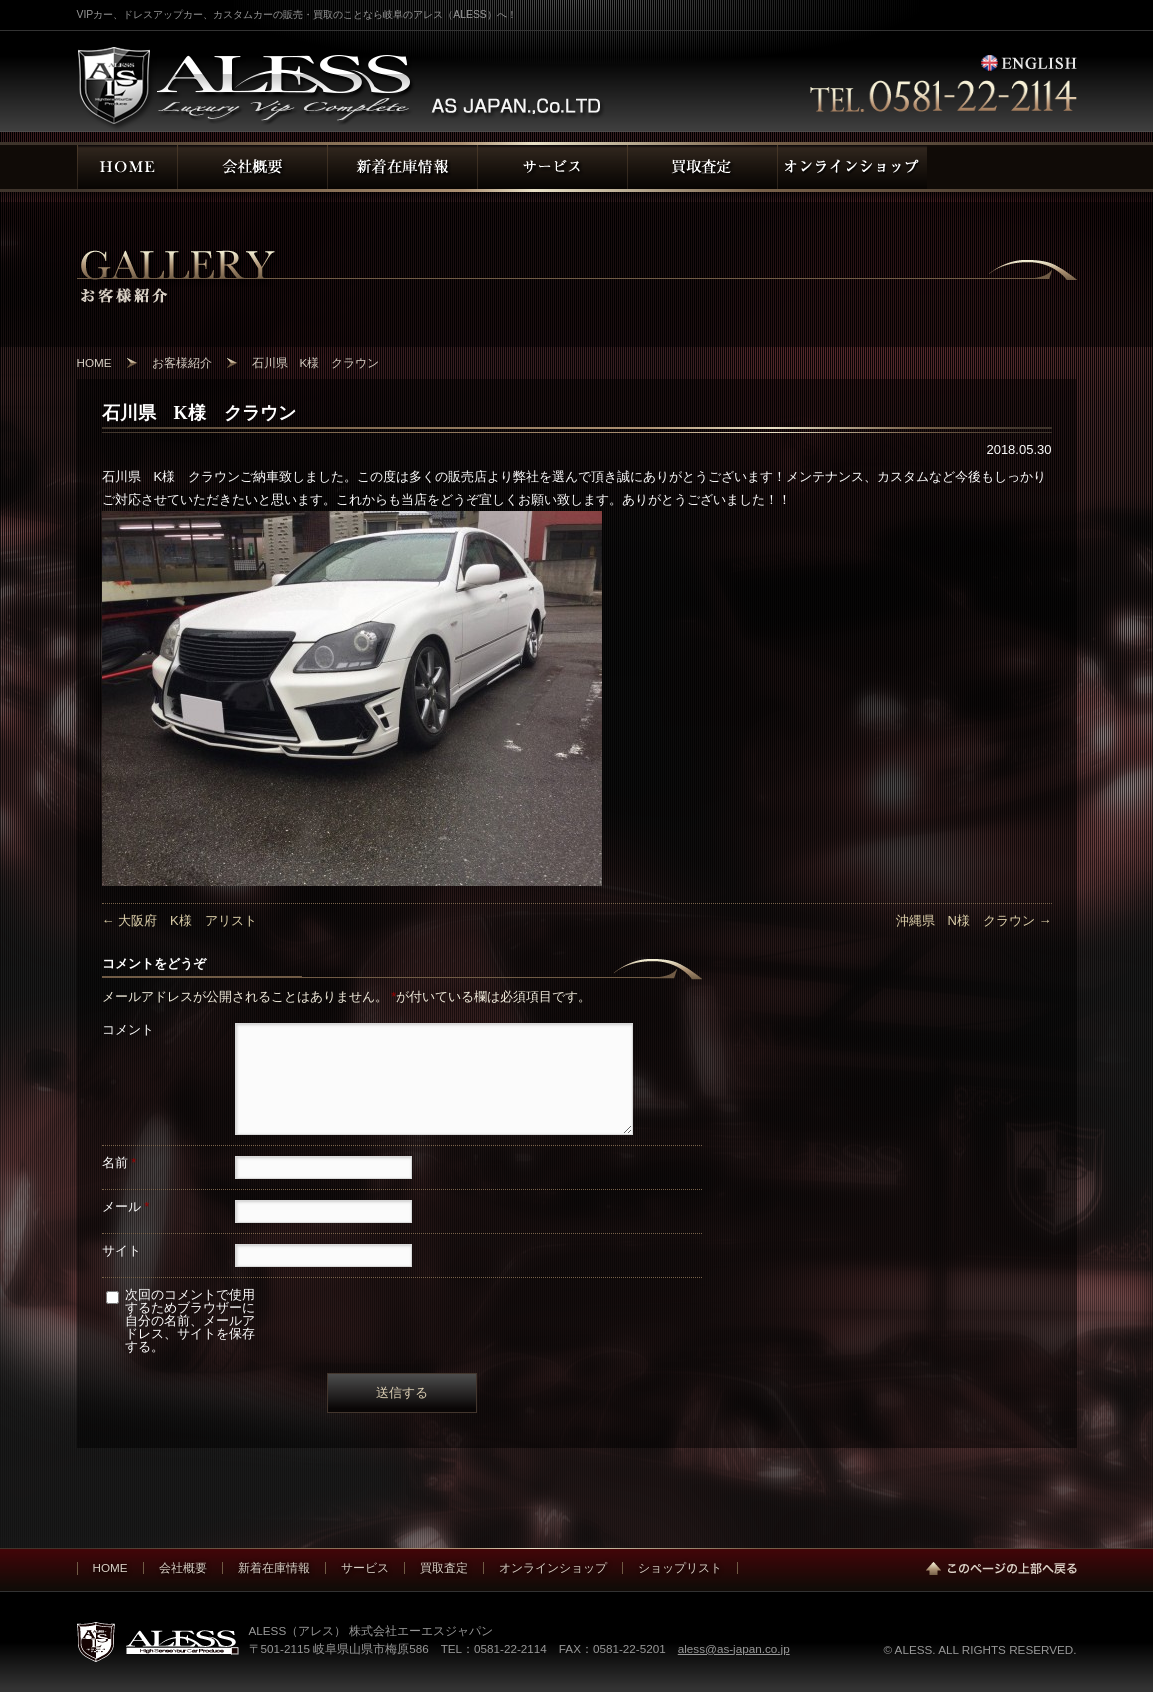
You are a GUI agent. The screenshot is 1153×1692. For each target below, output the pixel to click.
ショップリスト (680, 1567)
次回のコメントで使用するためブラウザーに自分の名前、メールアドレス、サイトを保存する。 (190, 1320)
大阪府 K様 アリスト (179, 920)
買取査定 (444, 1567)
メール (126, 1206)
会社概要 (183, 1567)
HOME (110, 1567)
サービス (365, 1567)
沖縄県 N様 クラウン (974, 920)
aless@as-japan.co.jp (734, 1648)
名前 (119, 1162)
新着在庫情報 (274, 1567)
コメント (128, 1029)
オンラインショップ (553, 1567)
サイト (121, 1250)
